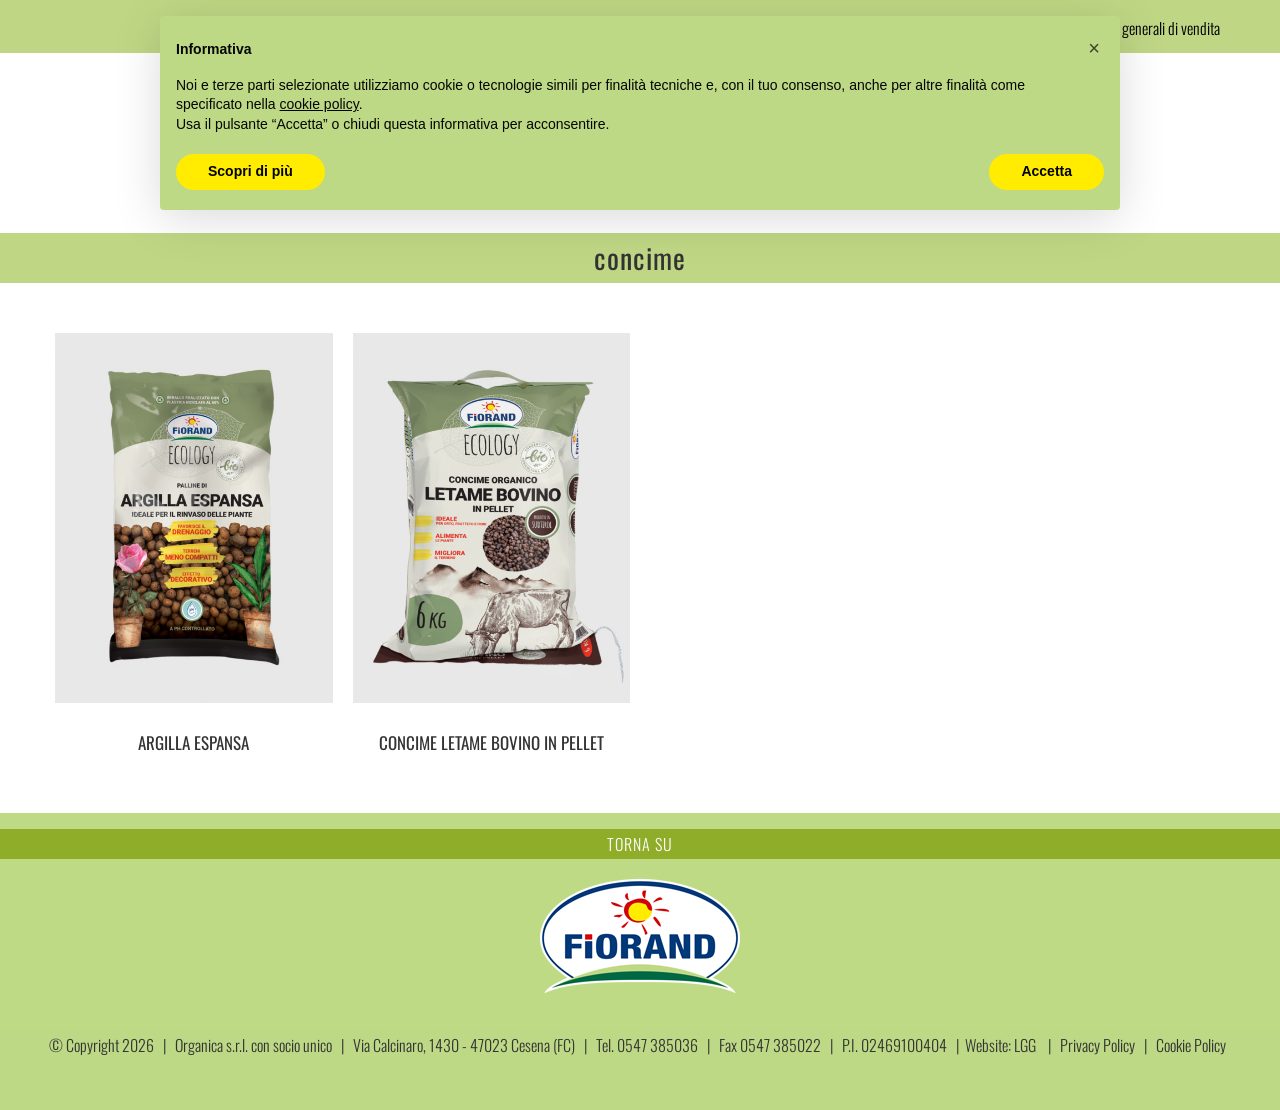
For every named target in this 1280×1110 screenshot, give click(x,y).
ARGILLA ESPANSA (193, 742)
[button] (1094, 48)
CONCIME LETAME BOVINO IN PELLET (491, 742)
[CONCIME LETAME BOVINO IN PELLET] (492, 518)
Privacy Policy (1097, 1045)
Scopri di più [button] (250, 171)
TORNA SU (640, 844)
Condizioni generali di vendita (1142, 28)
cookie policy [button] (319, 104)
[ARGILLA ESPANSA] (194, 518)
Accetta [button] (1046, 171)
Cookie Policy (1191, 1045)
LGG (1025, 1045)
